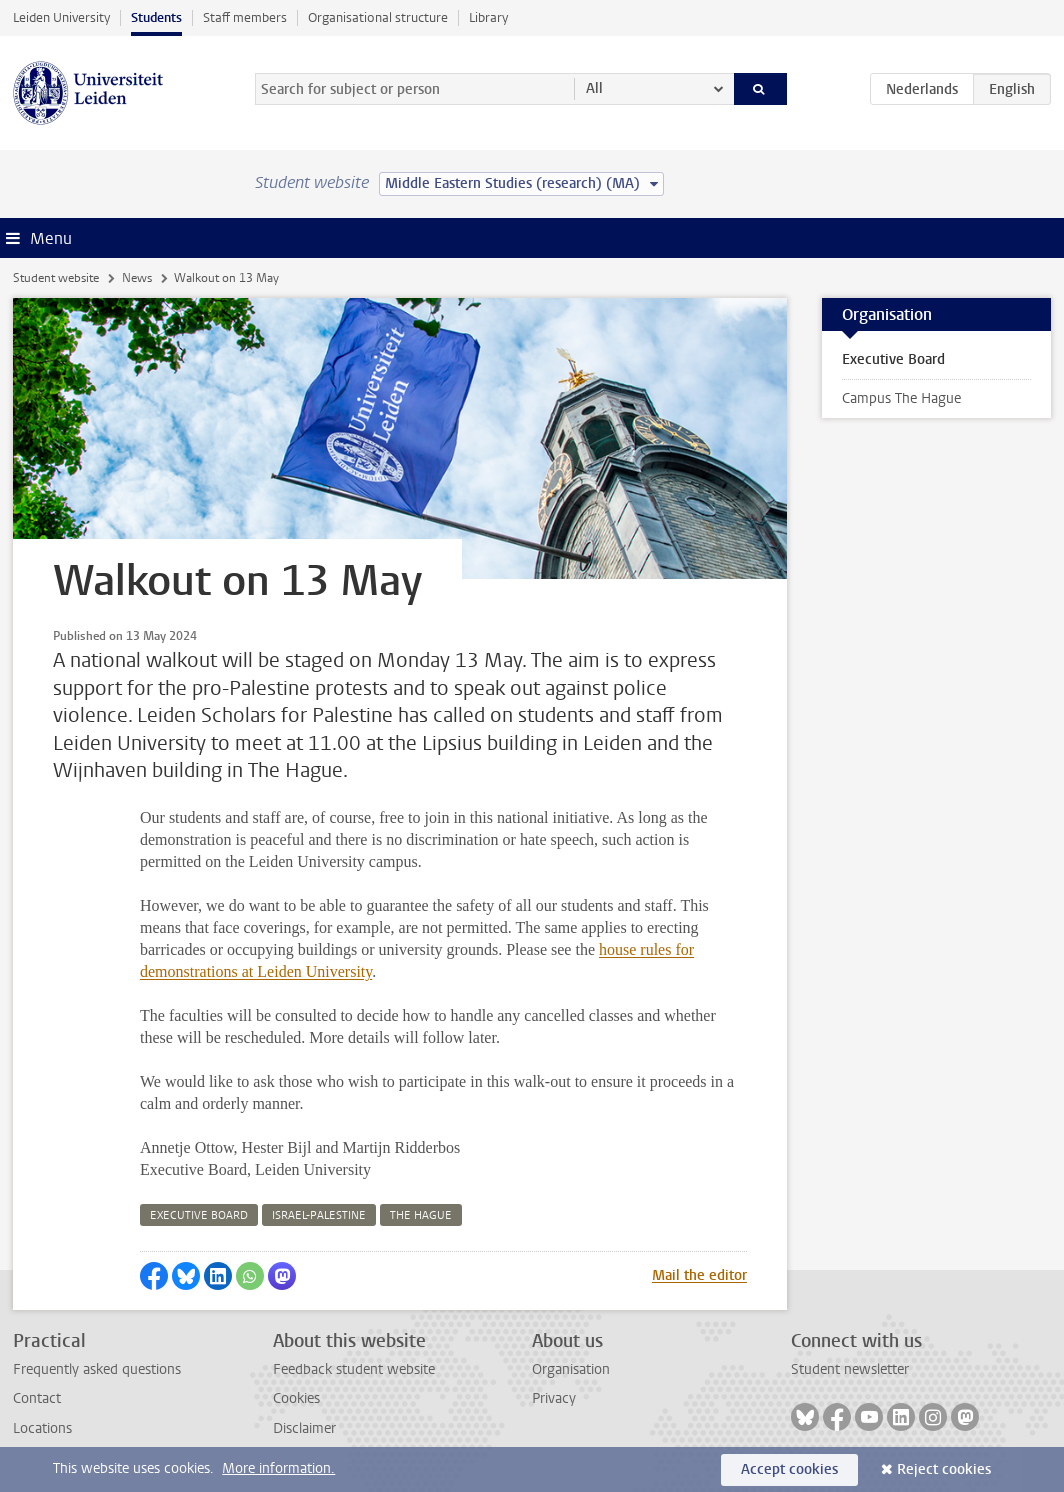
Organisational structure (378, 17)
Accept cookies (789, 1469)
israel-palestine (319, 1215)
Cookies (296, 1398)
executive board (199, 1215)
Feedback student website (354, 1369)
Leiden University (61, 17)
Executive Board (893, 359)
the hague (421, 1215)
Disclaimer (304, 1428)
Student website (56, 278)
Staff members (245, 17)
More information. (278, 1468)
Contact (37, 1398)
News (137, 278)
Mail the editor (699, 1275)
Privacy (554, 1398)
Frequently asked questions (97, 1369)
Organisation (571, 1369)
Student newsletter (850, 1369)
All (594, 88)
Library (488, 17)
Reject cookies (944, 1469)
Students (156, 17)
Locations (42, 1428)
